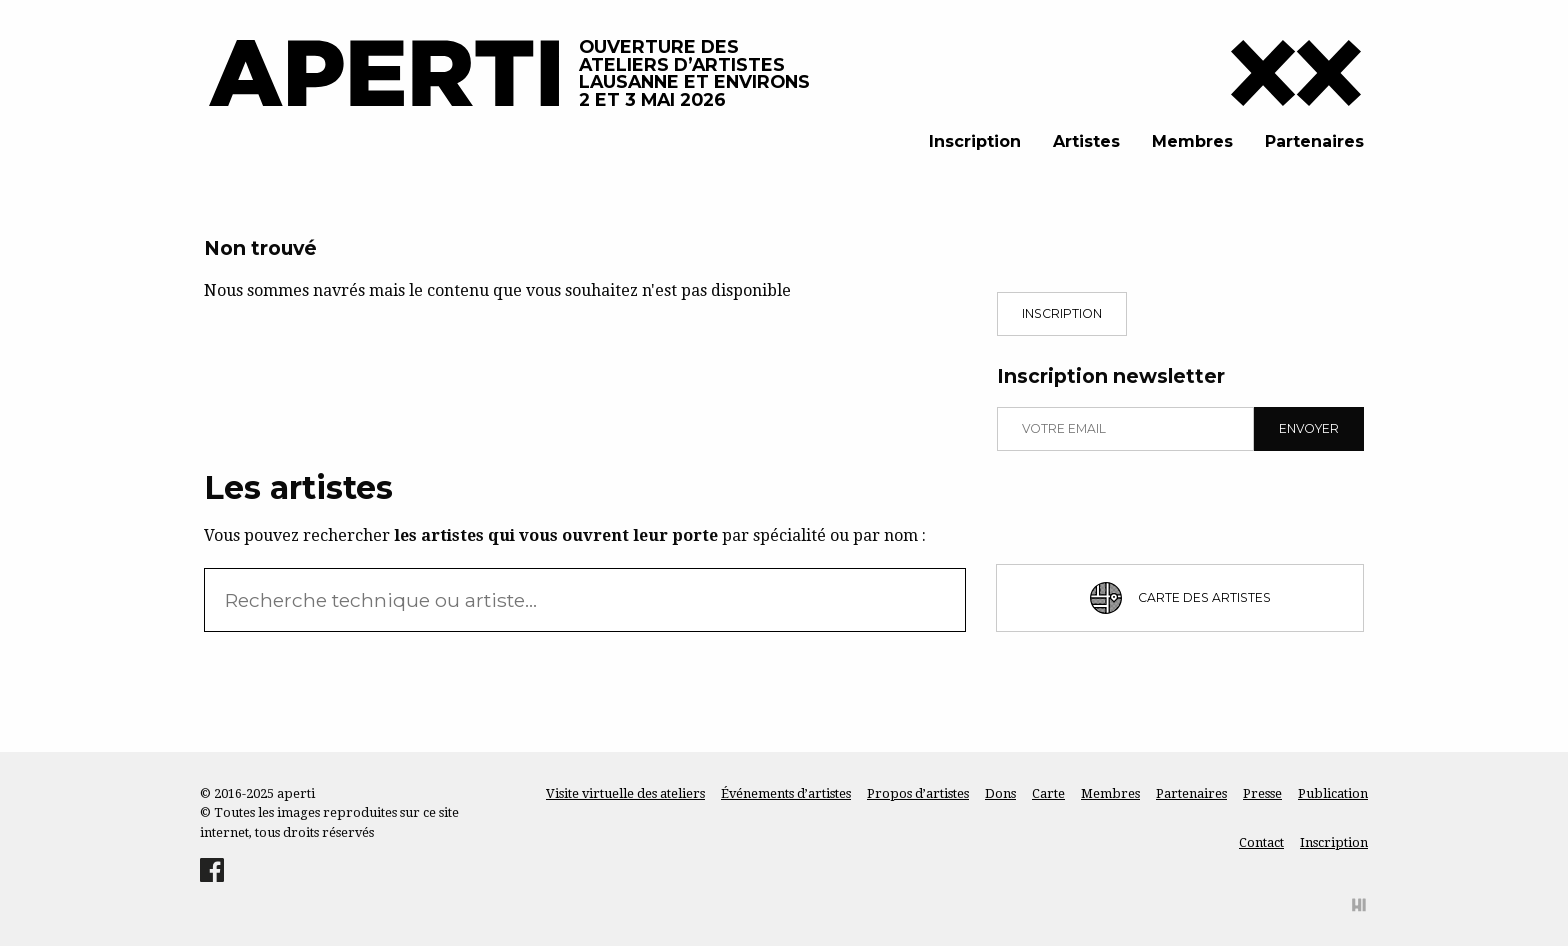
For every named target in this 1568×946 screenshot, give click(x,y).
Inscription (975, 141)
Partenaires (1314, 141)
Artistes (1086, 141)
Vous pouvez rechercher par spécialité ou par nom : (565, 535)
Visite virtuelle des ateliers (625, 793)
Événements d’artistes (786, 793)
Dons (1000, 793)
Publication (1333, 793)
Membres (1192, 141)
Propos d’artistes (918, 793)
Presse (1262, 793)
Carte (1048, 793)
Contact (1261, 842)
